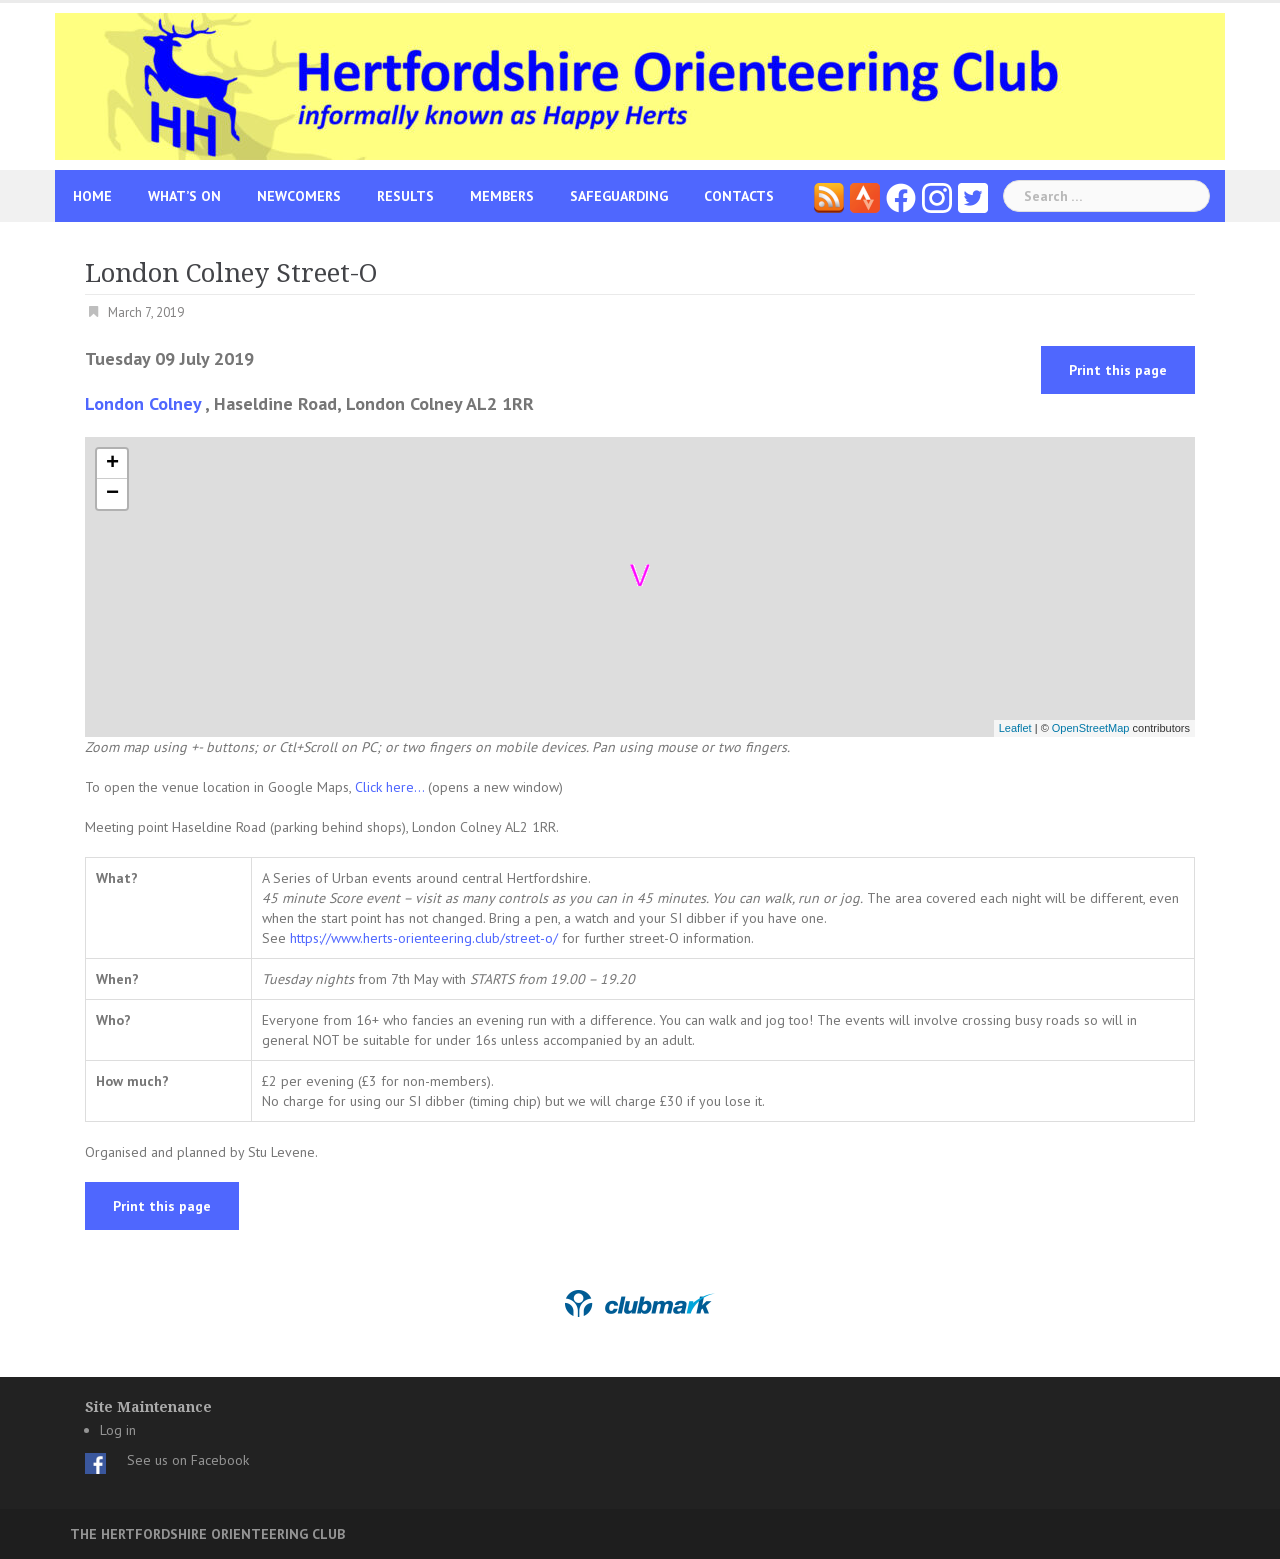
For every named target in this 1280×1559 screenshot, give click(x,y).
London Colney (143, 403)
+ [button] (112, 464)
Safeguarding (619, 196)
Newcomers (299, 196)
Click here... (391, 787)
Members (502, 196)
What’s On (184, 196)
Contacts (739, 196)
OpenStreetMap (1091, 728)
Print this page (1118, 370)
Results (405, 196)
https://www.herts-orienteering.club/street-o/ (424, 938)
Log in (118, 1430)
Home (92, 196)
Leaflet (1015, 728)
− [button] (112, 494)
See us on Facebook (188, 1460)
